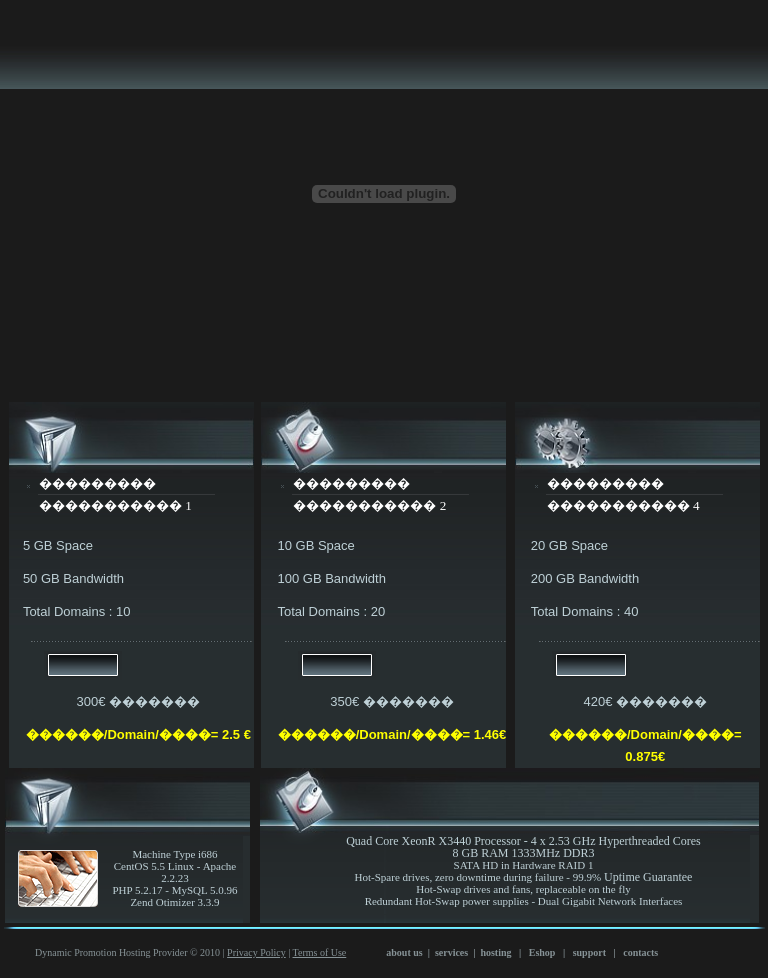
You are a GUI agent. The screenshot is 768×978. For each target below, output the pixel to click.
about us (404, 952)
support (589, 952)
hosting (495, 952)
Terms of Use (320, 952)
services (451, 952)
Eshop (542, 952)
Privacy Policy (256, 952)
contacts (640, 952)
